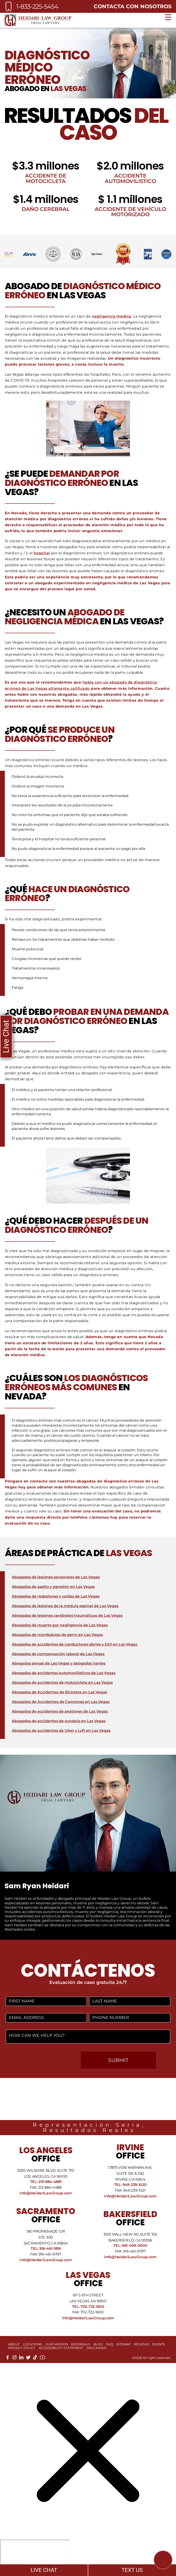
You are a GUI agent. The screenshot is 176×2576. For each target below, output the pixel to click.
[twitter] (28, 2358)
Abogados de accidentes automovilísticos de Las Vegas (64, 1673)
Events (158, 2344)
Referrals (80, 2344)
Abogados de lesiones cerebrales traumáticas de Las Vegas (67, 1615)
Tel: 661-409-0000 (130, 2245)
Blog (98, 2344)
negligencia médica (111, 316)
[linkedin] (21, 2358)
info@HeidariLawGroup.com (45, 2193)
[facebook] (7, 2358)
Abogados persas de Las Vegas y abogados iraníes (58, 1663)
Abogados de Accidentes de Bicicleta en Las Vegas (59, 1692)
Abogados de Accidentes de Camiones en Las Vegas (61, 1702)
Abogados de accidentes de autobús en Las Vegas (59, 1721)
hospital (42, 553)
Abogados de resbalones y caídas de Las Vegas (55, 1596)
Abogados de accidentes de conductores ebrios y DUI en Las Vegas (74, 1644)
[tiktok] (35, 2358)
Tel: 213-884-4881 (46, 2182)
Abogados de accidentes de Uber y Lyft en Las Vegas (61, 1730)
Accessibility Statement (61, 2348)
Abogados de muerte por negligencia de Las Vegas (60, 1625)
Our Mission (56, 2344)
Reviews (141, 2344)
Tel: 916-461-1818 (46, 2248)
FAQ (109, 2344)
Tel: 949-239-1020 (130, 2185)
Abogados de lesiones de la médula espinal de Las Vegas (65, 1606)
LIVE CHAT (44, 2570)
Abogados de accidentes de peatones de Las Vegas (60, 1711)
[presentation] (42, 2060)
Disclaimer (96, 2348)
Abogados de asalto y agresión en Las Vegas (53, 1586)
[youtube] (42, 2359)
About (14, 2344)
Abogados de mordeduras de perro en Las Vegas (57, 1635)
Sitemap (123, 2344)
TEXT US (132, 2570)
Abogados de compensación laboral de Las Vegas (58, 1654)
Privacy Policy (22, 2348)
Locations (32, 2344)
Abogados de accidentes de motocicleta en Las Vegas (62, 1682)
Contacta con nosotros (133, 6)
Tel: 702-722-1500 (88, 2306)
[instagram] (14, 2358)
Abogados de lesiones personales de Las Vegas (56, 1577)
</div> (35, 2557)
